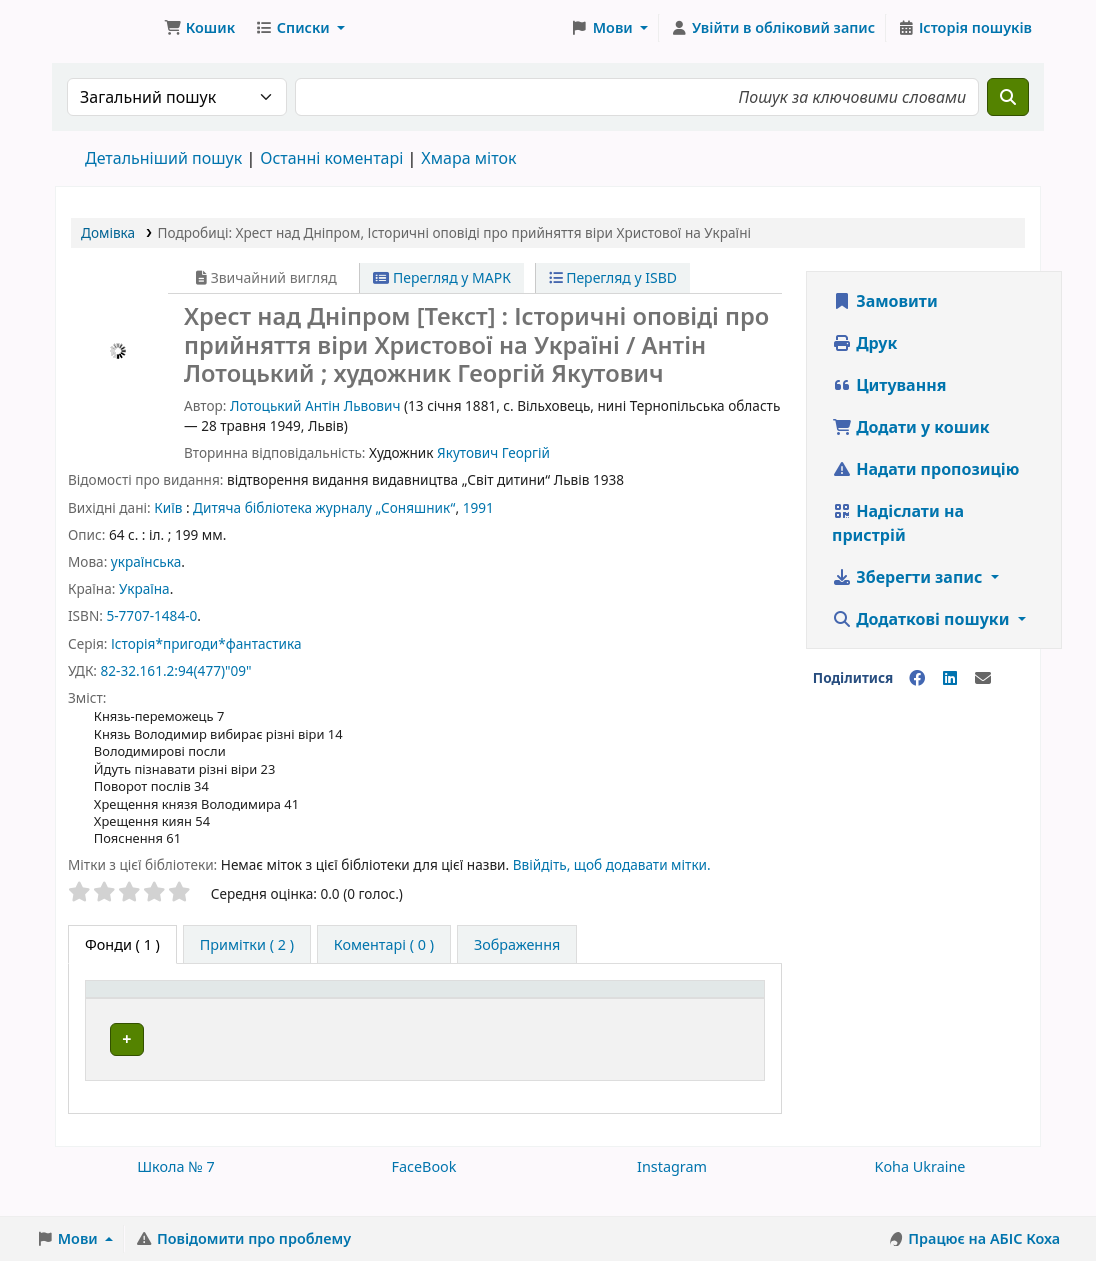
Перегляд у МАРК (442, 277)
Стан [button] (710, 1021)
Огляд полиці (484, 1082)
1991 (478, 507)
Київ (168, 507)
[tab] (247, 945)
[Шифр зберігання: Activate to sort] (554, 1011)
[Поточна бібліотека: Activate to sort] (346, 1011)
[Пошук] (1008, 97)
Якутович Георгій (493, 452)
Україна (144, 588)
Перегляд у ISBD (613, 277)
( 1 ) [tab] (122, 944)
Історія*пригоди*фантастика (206, 643)
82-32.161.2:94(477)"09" (175, 670)
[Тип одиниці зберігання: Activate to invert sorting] (176, 1011)
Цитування (889, 385)
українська (146, 561)
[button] (199, 28)
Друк (864, 343)
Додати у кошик (911, 427)
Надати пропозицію (925, 469)
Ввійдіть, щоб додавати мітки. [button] (612, 864)
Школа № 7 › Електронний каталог (106, 28)
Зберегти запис (909, 577)
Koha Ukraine (920, 1188)
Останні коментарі (331, 158)
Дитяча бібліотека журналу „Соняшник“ (324, 507)
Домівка (108, 232)
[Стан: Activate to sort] (725, 1011)
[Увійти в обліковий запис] (772, 28)
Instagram (672, 1188)
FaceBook (423, 1188)
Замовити (885, 301)
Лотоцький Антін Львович (315, 405)
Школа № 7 (176, 1188)
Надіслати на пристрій (898, 523)
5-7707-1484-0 (151, 615)
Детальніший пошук (163, 158)
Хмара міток (468, 158)
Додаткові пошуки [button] (923, 619)
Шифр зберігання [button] (499, 1021)
